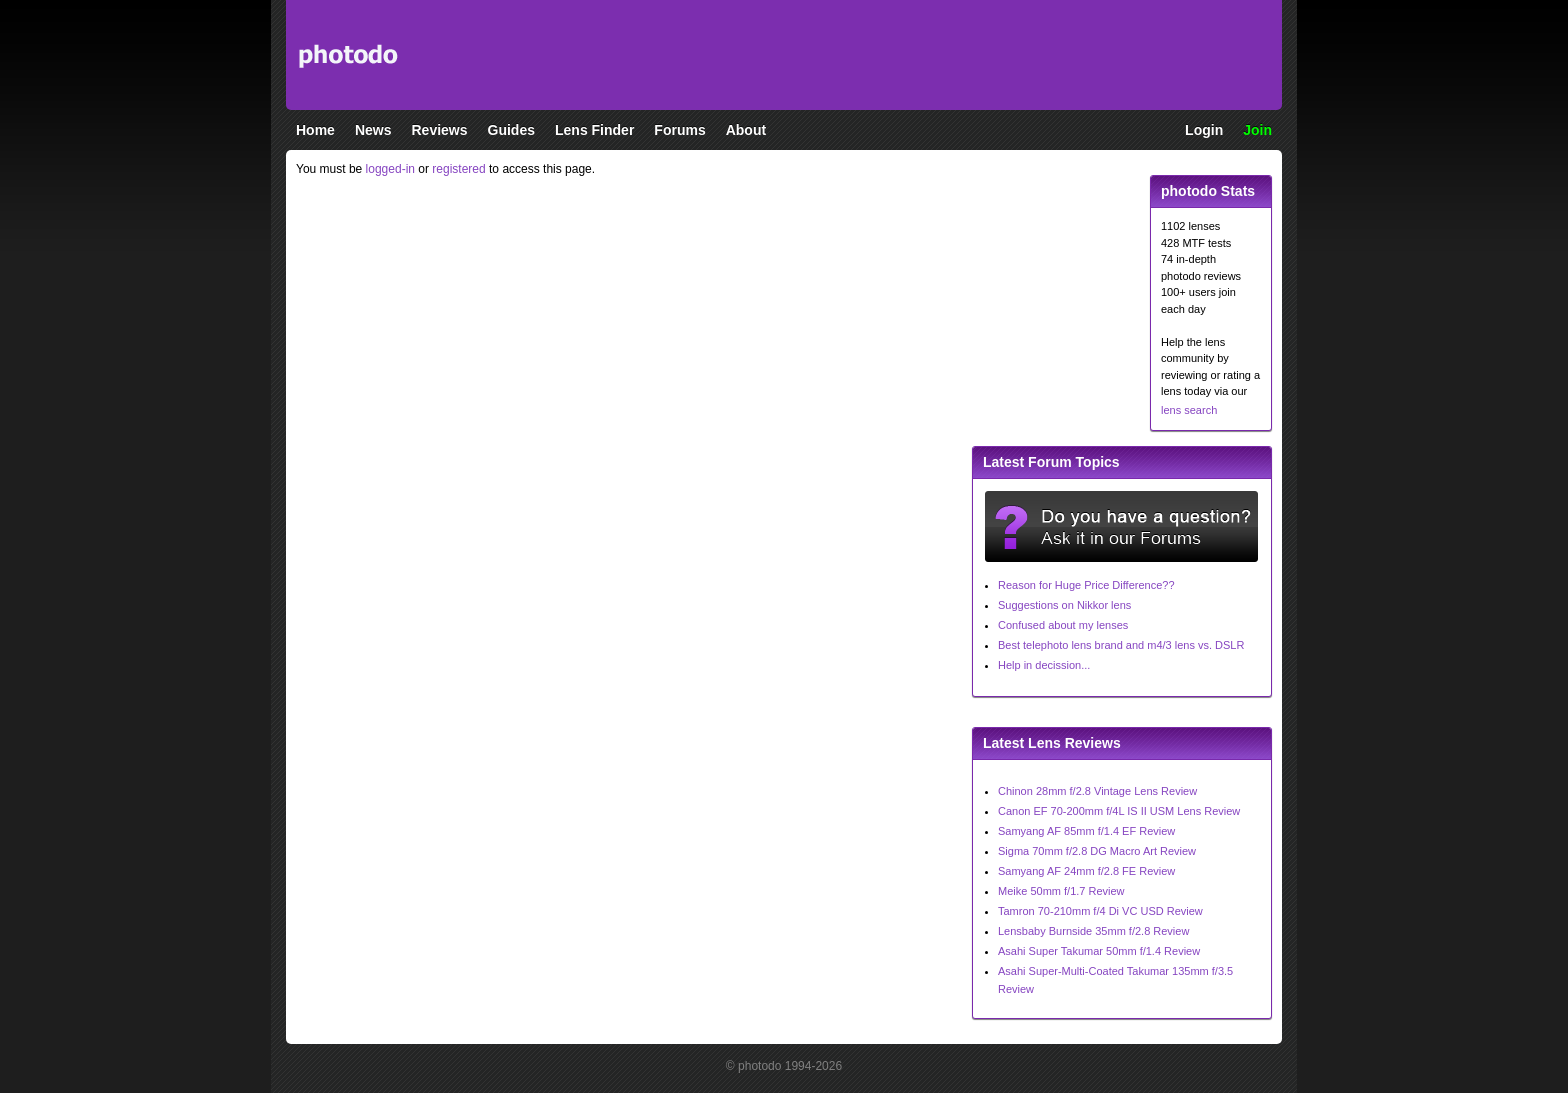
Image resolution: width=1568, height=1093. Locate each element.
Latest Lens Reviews (1052, 743)
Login (1204, 130)
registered (458, 169)
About (746, 130)
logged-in (390, 169)
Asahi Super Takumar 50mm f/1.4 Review (1099, 951)
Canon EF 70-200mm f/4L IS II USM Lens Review (1119, 811)
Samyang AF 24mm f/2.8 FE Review (1086, 871)
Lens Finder (594, 130)
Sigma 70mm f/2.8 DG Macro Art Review (1097, 851)
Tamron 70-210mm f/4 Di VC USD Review (1100, 911)
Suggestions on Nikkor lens (1064, 605)
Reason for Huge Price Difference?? (1086, 585)
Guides (511, 130)
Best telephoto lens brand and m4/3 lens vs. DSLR (1121, 645)
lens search (1189, 410)
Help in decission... (1044, 665)
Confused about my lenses (1063, 625)
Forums (679, 130)
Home (315, 130)
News (373, 130)
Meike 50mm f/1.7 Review (1061, 891)
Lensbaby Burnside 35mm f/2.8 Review (1093, 931)
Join (1257, 130)
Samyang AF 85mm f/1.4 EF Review (1086, 831)
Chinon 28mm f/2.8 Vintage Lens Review (1097, 791)
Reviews (439, 130)
